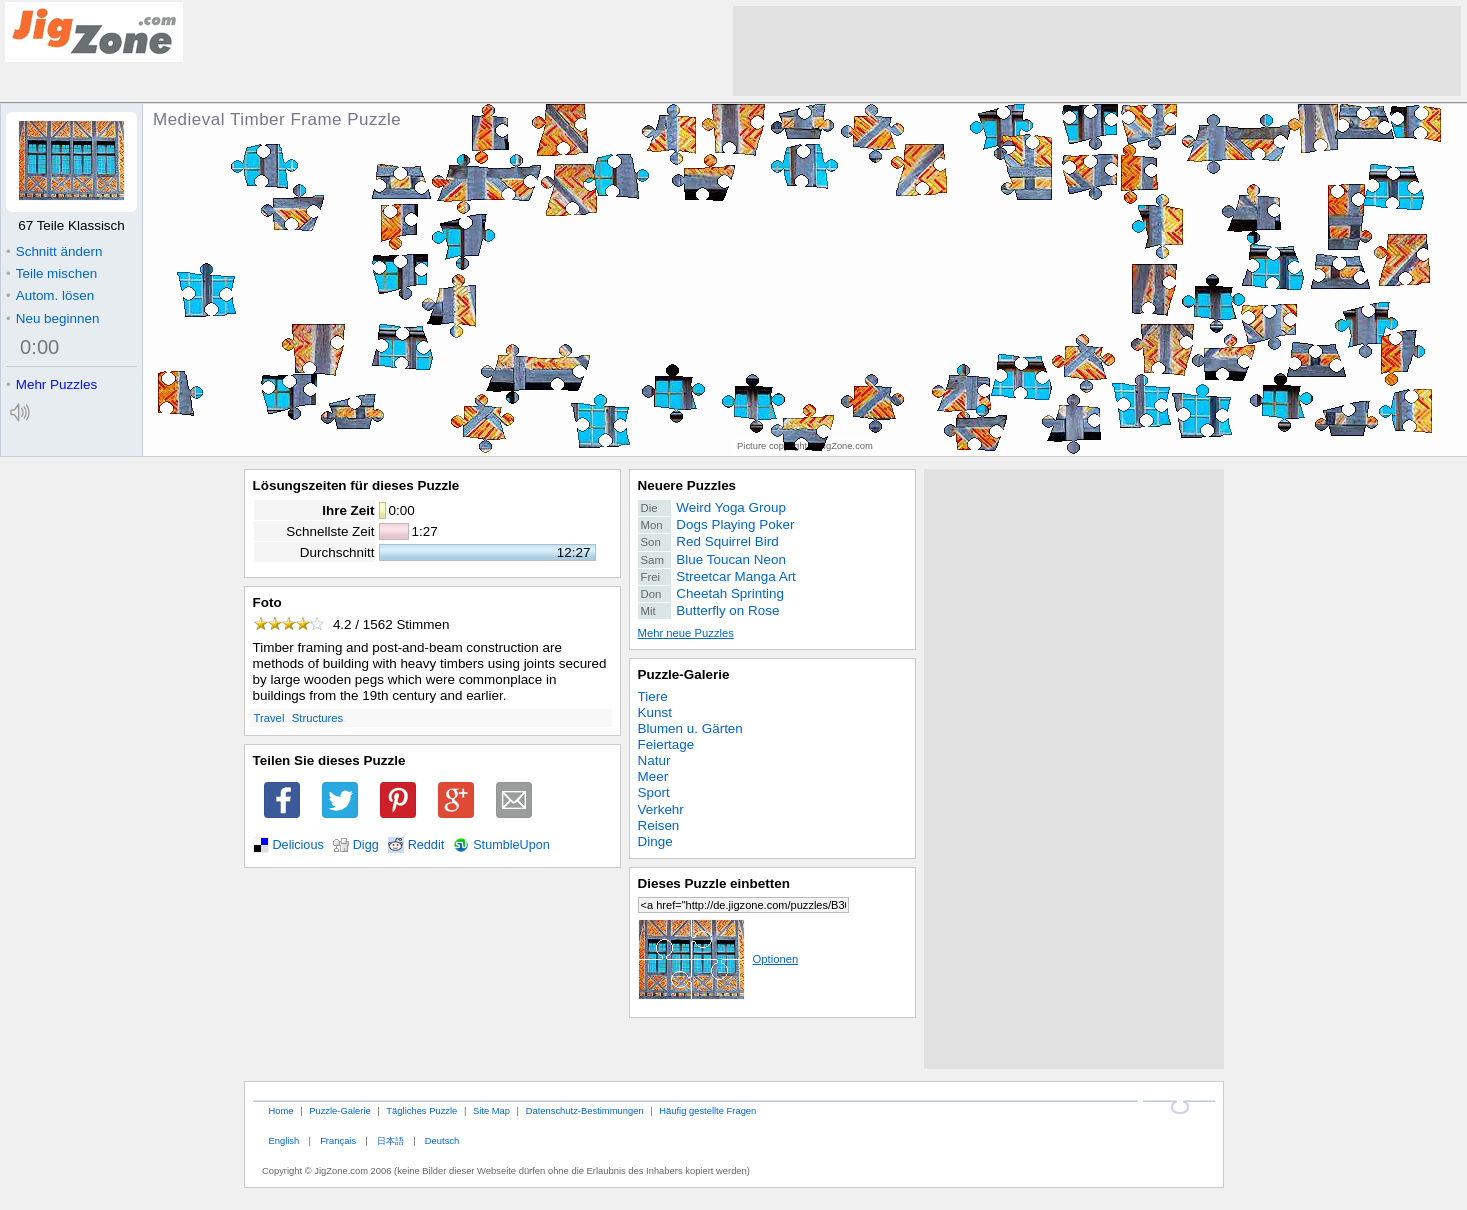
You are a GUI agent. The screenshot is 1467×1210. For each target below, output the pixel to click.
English (283, 1140)
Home (280, 1110)
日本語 (390, 1140)
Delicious (298, 845)
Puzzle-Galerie (684, 674)
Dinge (655, 841)
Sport (654, 792)
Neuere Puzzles (687, 485)
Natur (654, 760)
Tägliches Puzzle (421, 1110)
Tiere (653, 696)
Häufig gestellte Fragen (707, 1110)
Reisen (659, 825)
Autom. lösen (50, 295)
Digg (366, 845)
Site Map (491, 1110)
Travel (269, 718)
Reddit (426, 845)
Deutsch (442, 1140)
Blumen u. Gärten (690, 728)
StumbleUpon (511, 845)
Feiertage (666, 744)
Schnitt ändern (54, 251)
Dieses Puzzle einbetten (714, 883)
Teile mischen (51, 273)
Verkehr (661, 809)
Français (338, 1140)
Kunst (655, 712)
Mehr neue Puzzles (686, 633)
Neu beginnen (52, 318)
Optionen (718, 959)
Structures (317, 718)
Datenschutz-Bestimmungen (585, 1110)
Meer (653, 776)
